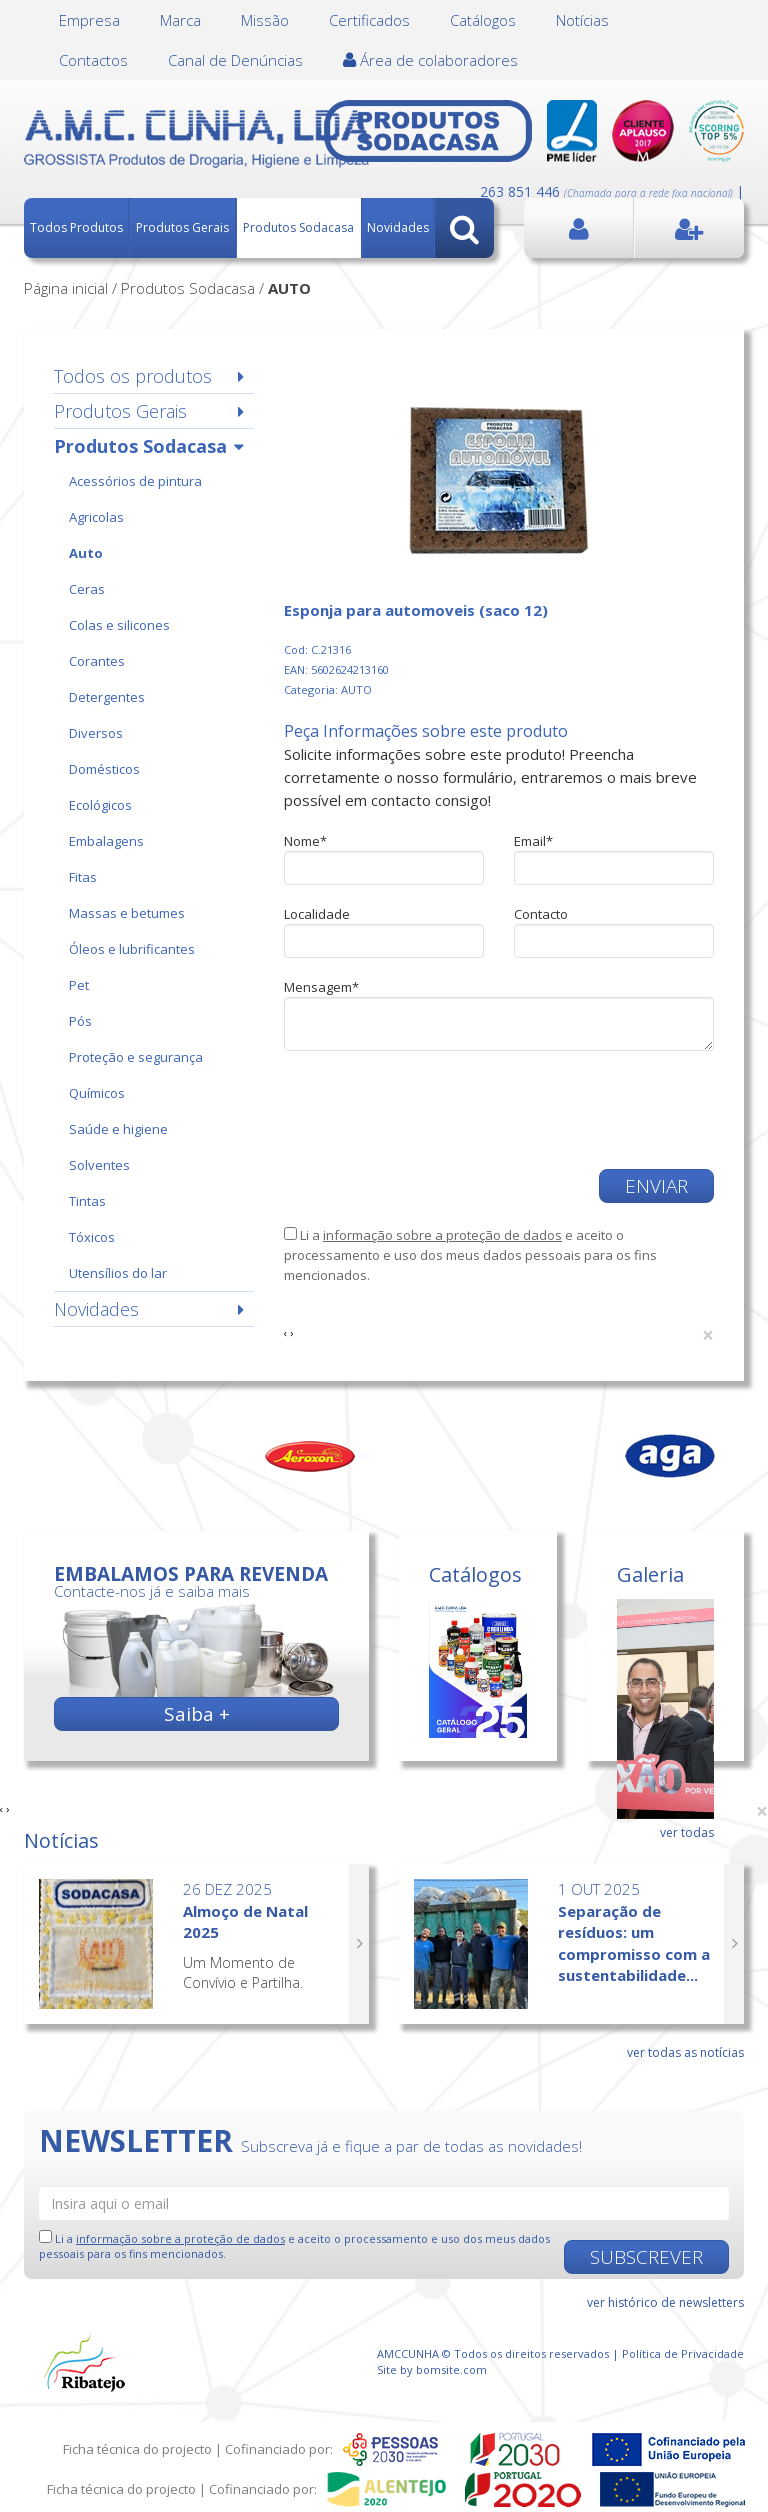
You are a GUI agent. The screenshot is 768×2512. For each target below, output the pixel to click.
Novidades (398, 227)
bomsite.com (451, 2369)
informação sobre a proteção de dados (442, 1235)
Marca (180, 20)
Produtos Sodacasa (298, 227)
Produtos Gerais (182, 227)
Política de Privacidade (683, 2353)
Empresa (89, 20)
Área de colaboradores (430, 60)
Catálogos (483, 20)
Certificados (369, 20)
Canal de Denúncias (235, 60)
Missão (265, 20)
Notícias (582, 20)
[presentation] (436, 1110)
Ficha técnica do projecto (137, 2449)
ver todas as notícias (685, 2052)
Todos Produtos (76, 227)
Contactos (93, 60)
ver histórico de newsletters (665, 2302)
